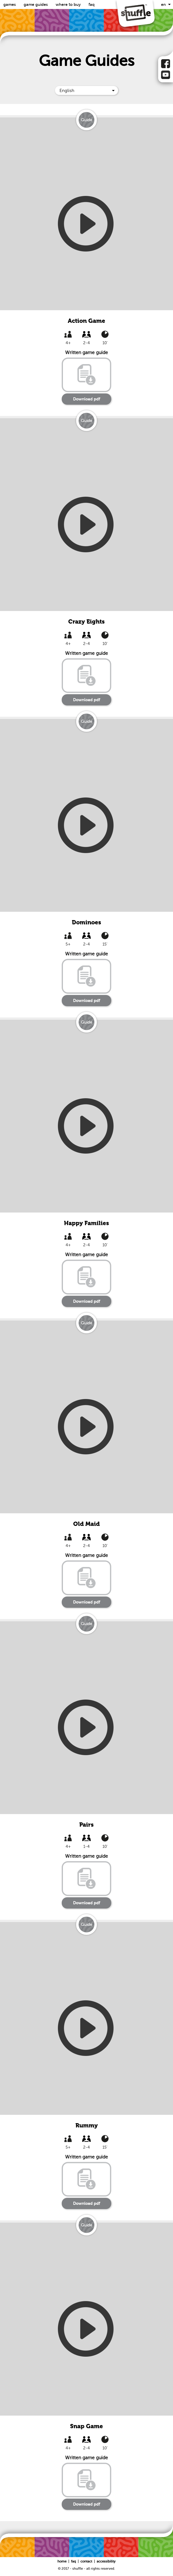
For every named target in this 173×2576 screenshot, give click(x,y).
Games (10, 4)
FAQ (92, 4)
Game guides (36, 4)
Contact (86, 2561)
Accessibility (106, 2561)
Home (62, 2561)
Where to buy (69, 4)
